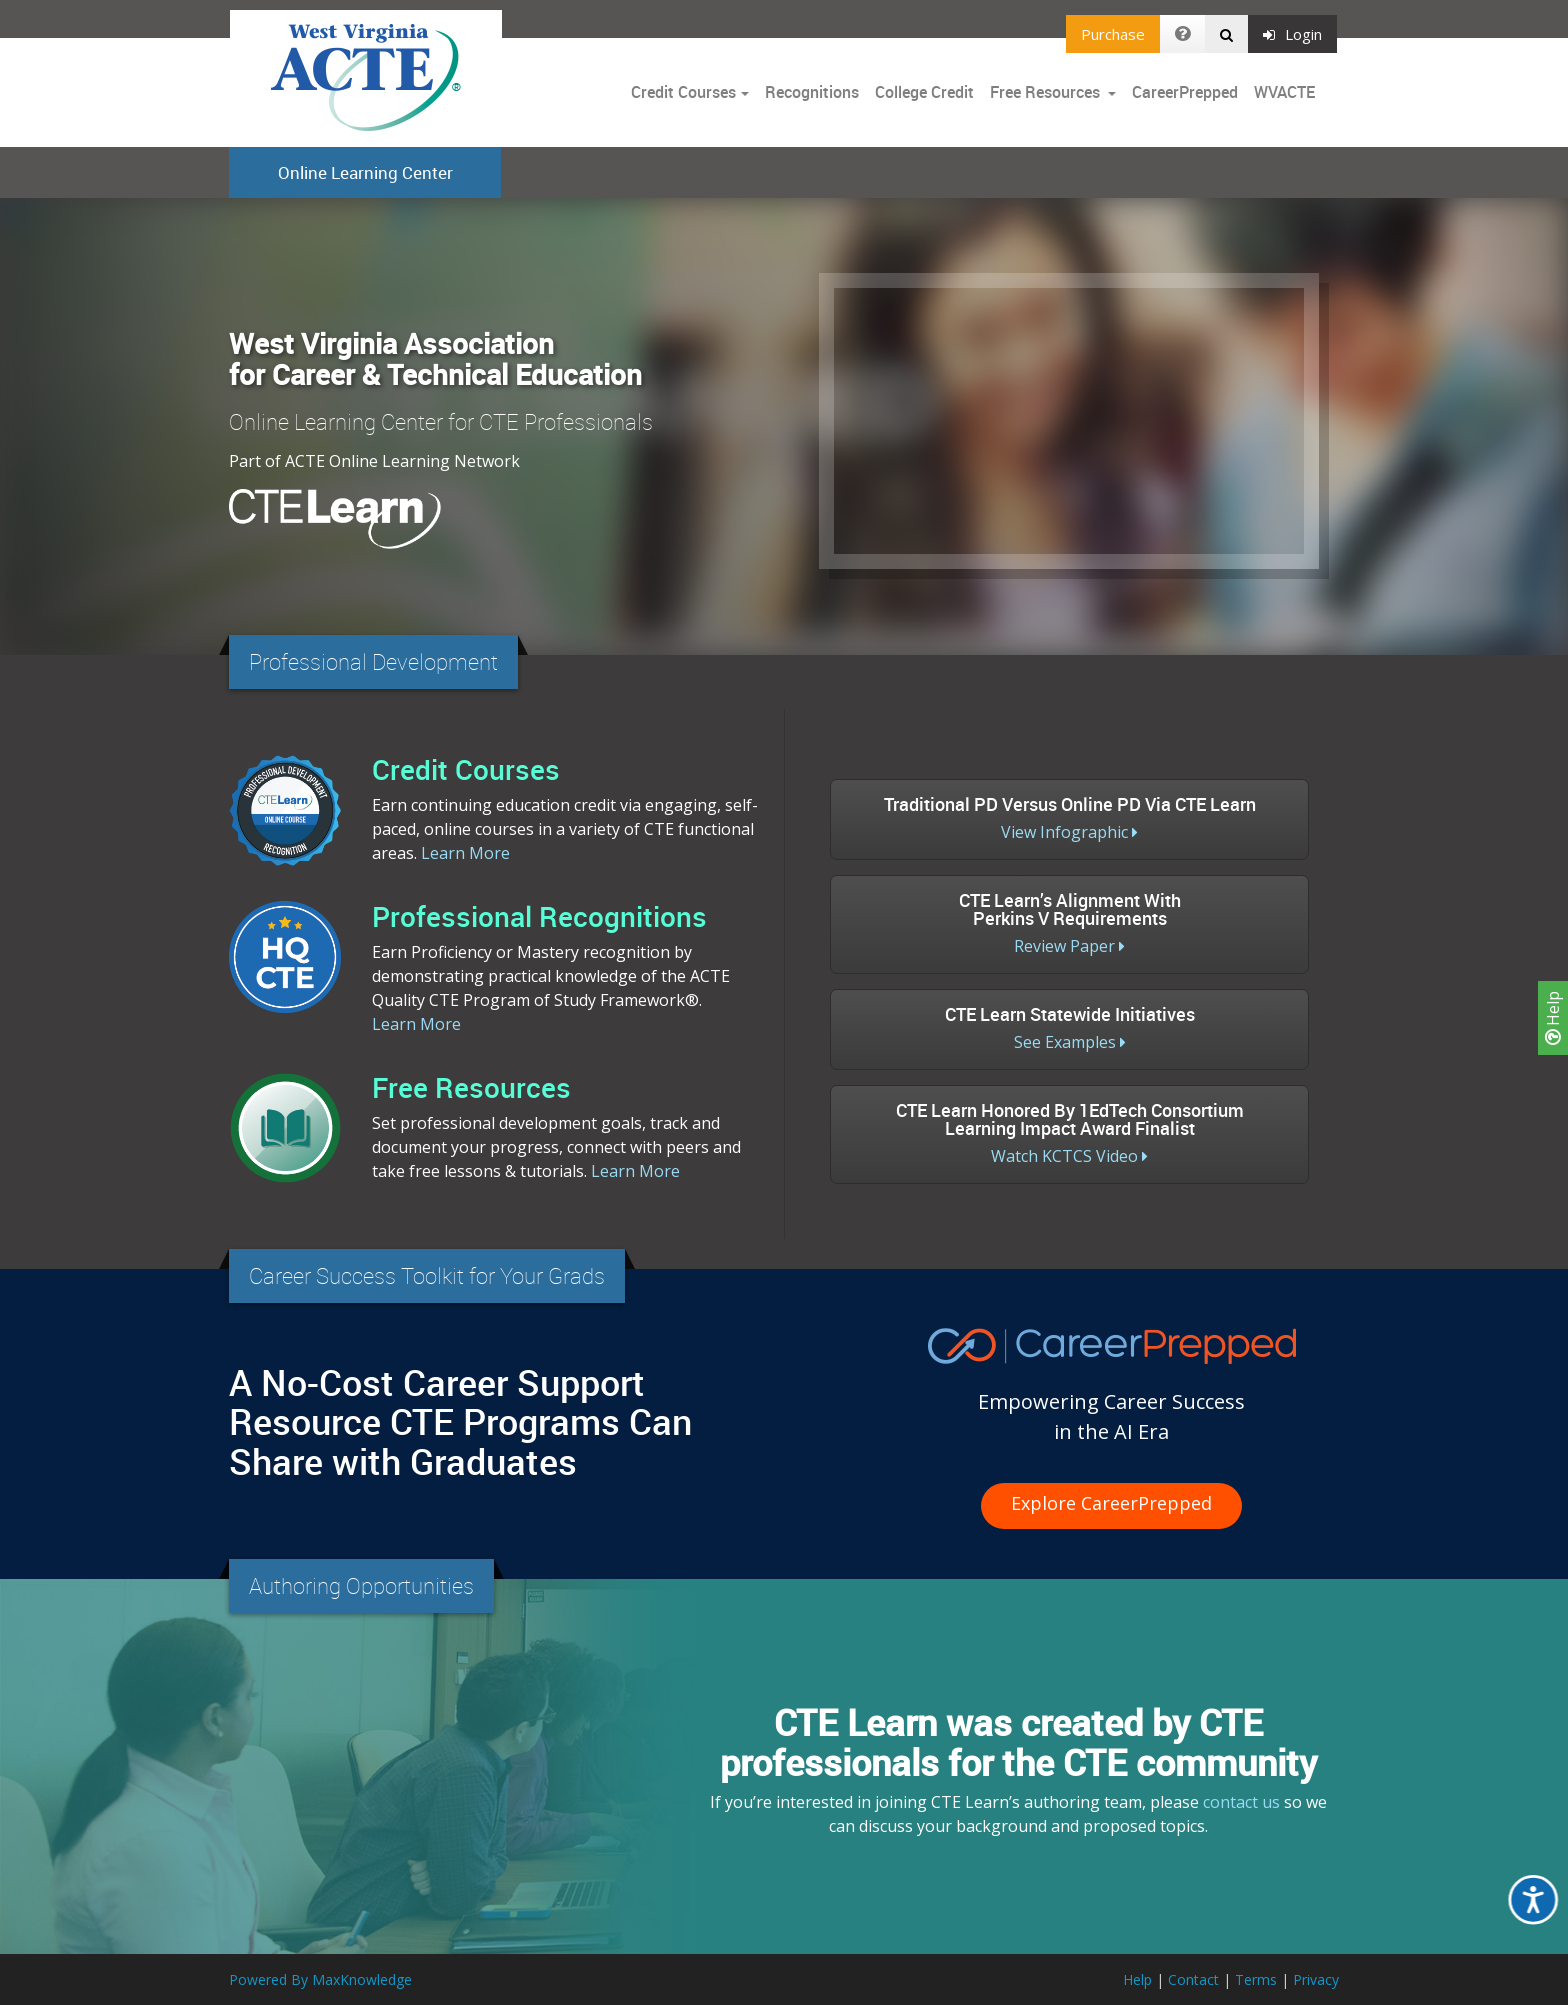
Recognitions (812, 92)
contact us (1241, 1802)
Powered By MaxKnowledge (320, 1979)
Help (1553, 1018)
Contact (1193, 1979)
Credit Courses (683, 92)
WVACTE (1284, 92)
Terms (1256, 1979)
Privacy (1316, 1979)
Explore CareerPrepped (1111, 1503)
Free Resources (1045, 92)
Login (1292, 34)
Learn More (465, 853)
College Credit (924, 92)
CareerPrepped (1185, 92)
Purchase (1113, 34)
